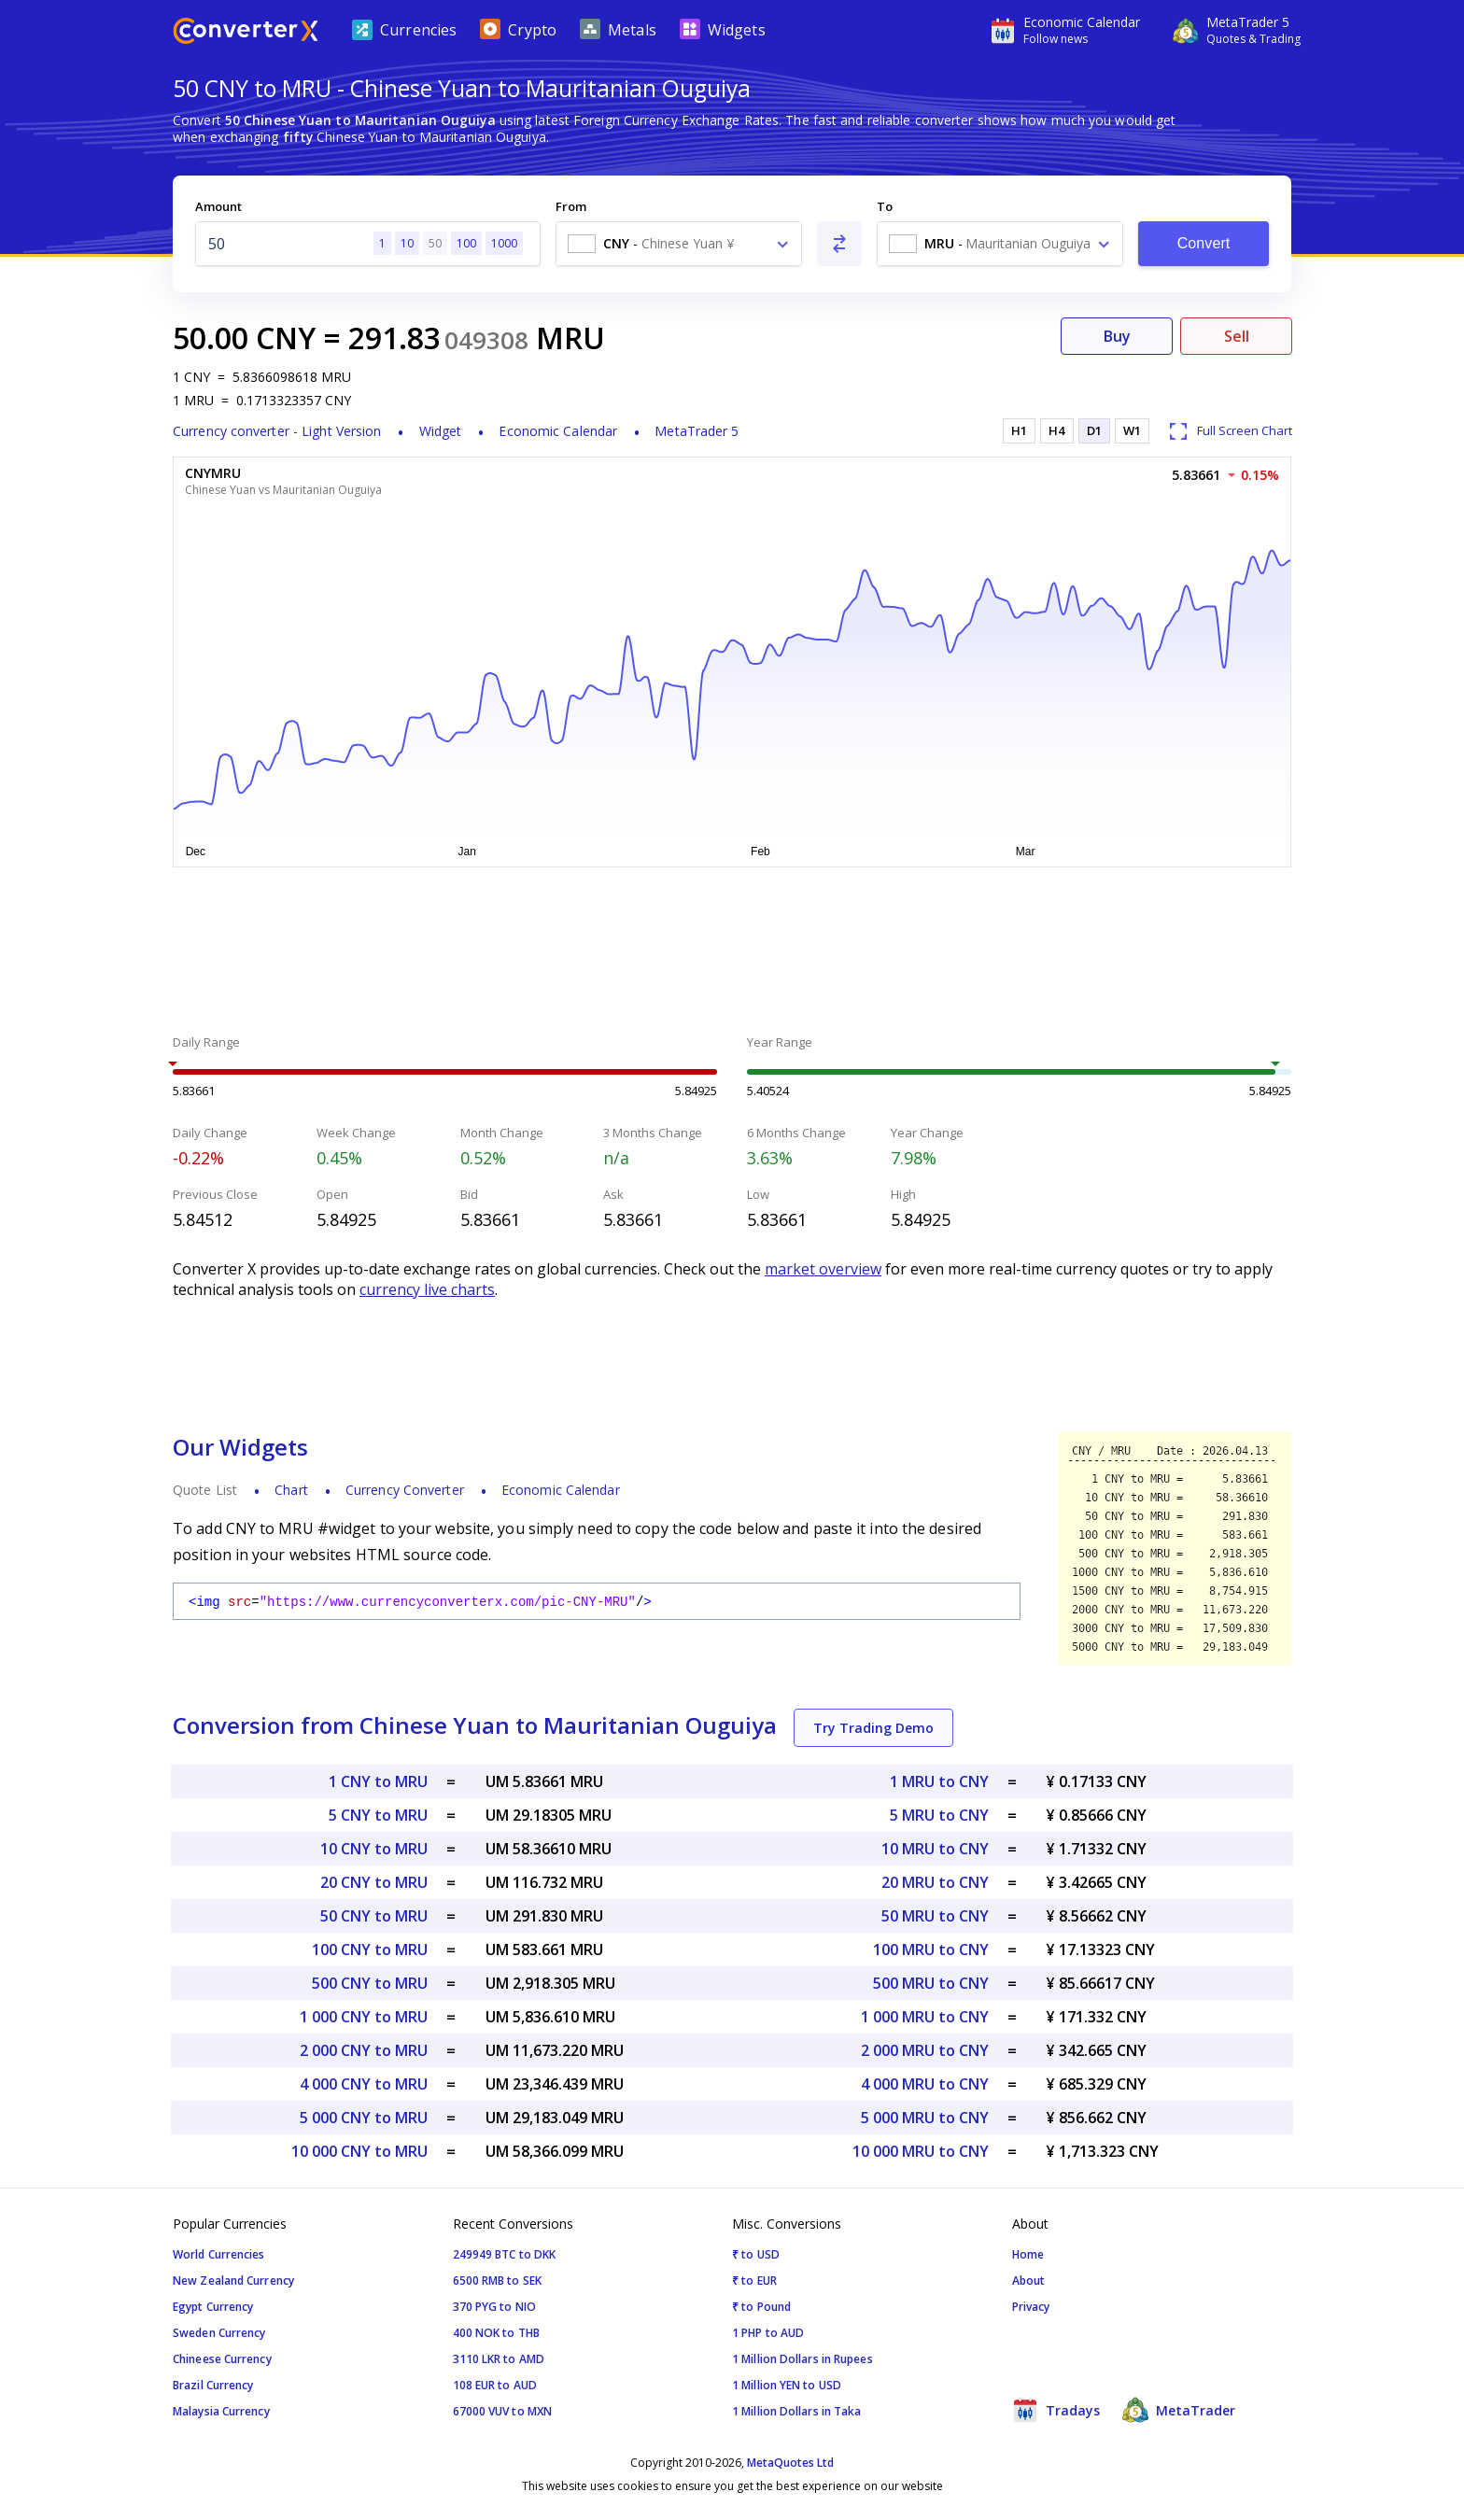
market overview (823, 1269)
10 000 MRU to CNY (920, 2151)
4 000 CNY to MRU (364, 2084)
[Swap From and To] (839, 243)
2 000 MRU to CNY (925, 2050)
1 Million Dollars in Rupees (802, 2359)
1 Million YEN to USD (786, 2385)
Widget (440, 431)
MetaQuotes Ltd (790, 2463)
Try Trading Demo (873, 1728)
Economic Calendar (558, 431)
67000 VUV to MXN (503, 2411)
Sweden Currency (219, 2333)
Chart (291, 1490)
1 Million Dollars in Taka (797, 2411)
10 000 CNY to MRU (359, 2151)
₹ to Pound (761, 2307)
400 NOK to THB (496, 2333)
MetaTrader (1178, 2410)
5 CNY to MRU (378, 1815)
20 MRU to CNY (935, 1882)
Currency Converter (404, 1490)
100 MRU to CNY (931, 1949)
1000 (504, 243)
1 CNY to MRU (378, 1781)
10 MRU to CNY (935, 1848)
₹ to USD (756, 2254)
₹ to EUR (754, 2280)
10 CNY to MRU (374, 1848)
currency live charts (427, 1289)
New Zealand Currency (233, 2280)
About (1029, 2280)
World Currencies (219, 2254)
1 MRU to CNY (939, 1781)
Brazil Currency (213, 2385)
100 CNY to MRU (370, 1949)
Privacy (1031, 2307)
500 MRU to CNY (931, 1983)
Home (1028, 2254)
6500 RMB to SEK (497, 2280)
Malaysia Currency (221, 2411)
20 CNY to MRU (374, 1882)
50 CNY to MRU (374, 1916)
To (885, 206)
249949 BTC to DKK (504, 2254)
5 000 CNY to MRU (364, 2117)
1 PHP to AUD (768, 2333)
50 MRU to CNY (935, 1916)
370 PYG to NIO (494, 2307)
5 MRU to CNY (939, 1815)
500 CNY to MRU (370, 1983)
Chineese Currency (222, 2359)
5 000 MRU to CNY (925, 2117)
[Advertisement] (732, 953)
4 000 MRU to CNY (925, 2084)
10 (407, 243)
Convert (1204, 243)
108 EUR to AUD (495, 2385)
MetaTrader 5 (697, 431)
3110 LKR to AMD (499, 2359)
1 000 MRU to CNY (925, 2016)
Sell (1236, 336)
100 (466, 243)
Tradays (1056, 2410)
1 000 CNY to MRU (364, 2016)
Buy (1117, 336)
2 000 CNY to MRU (364, 2050)
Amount (218, 206)
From (571, 206)
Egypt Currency (213, 2307)
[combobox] (678, 243)
